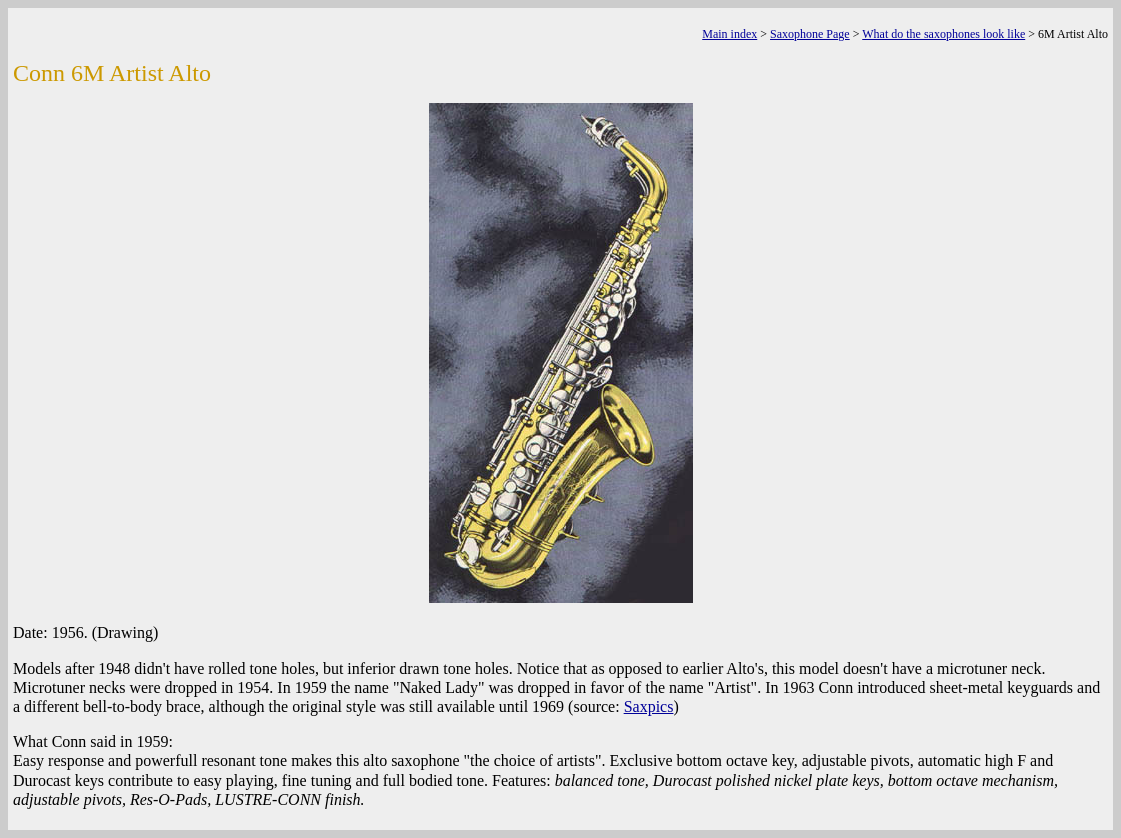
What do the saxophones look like (943, 34)
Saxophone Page (810, 34)
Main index (729, 34)
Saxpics (649, 706)
